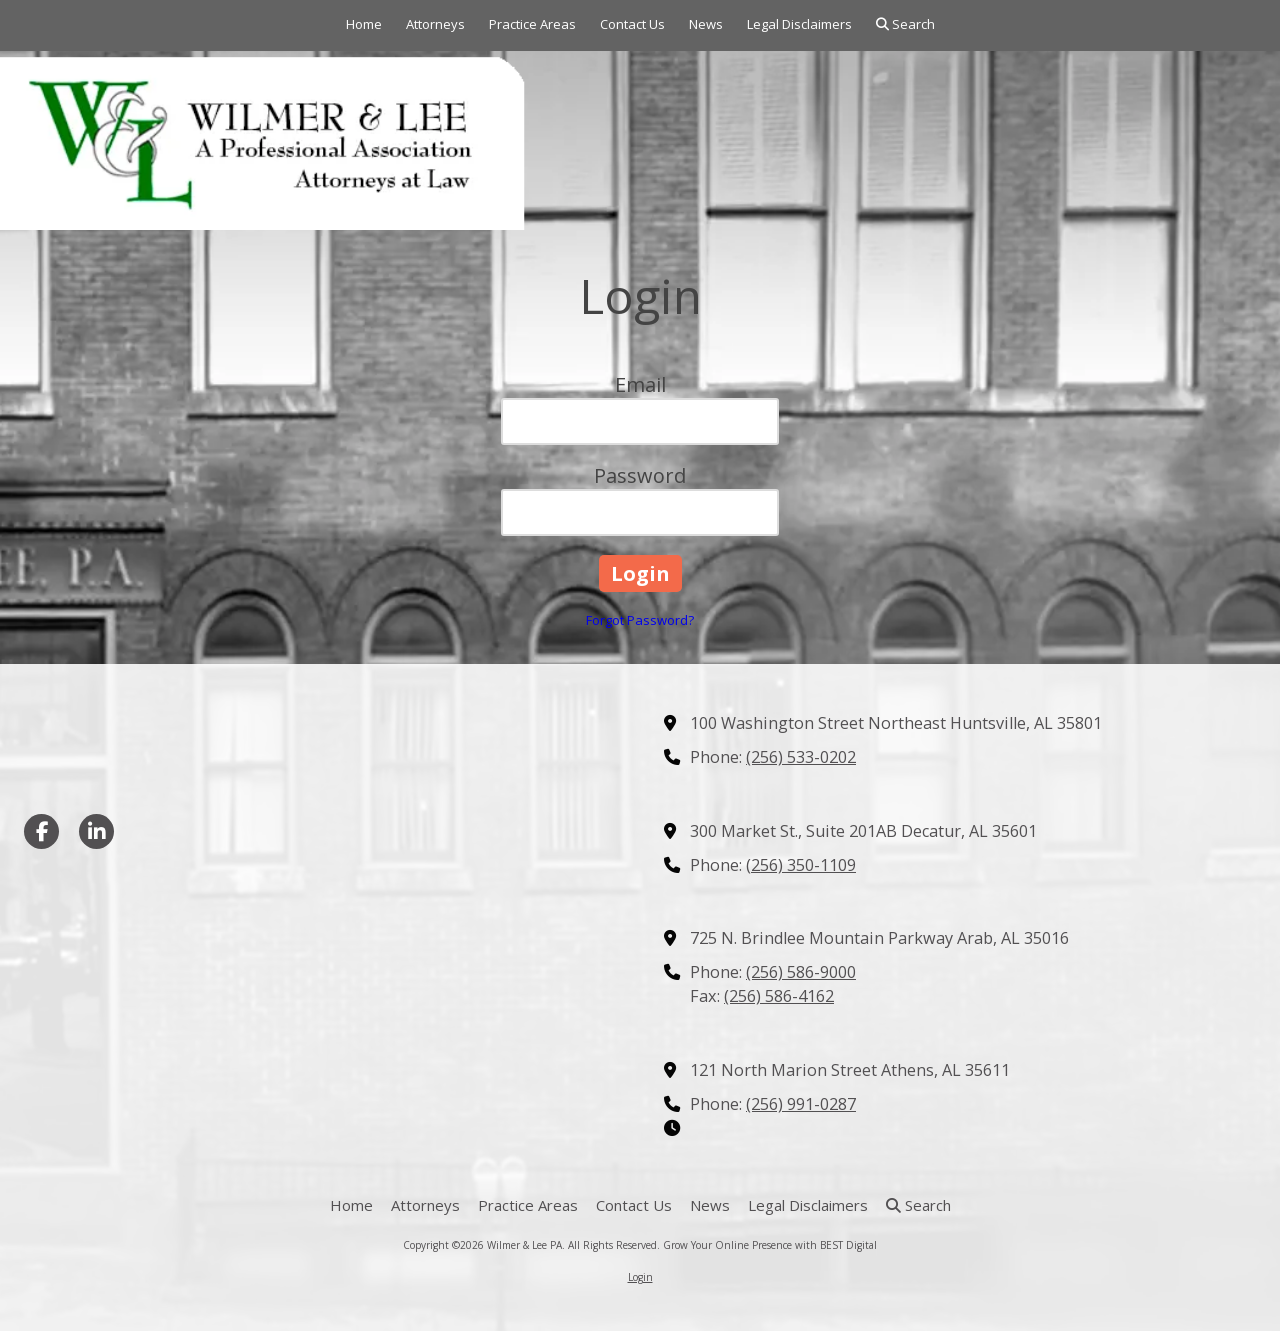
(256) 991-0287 (801, 1104)
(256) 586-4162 (779, 996)
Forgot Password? (640, 620)
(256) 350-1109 (801, 865)
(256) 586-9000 (801, 972)
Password (640, 475)
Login (640, 1277)
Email (640, 384)
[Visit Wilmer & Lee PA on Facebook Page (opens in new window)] (41, 831)
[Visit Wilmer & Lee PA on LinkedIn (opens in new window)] (96, 831)
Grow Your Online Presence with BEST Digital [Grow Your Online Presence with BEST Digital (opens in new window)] (770, 1245)
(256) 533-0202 (801, 757)
